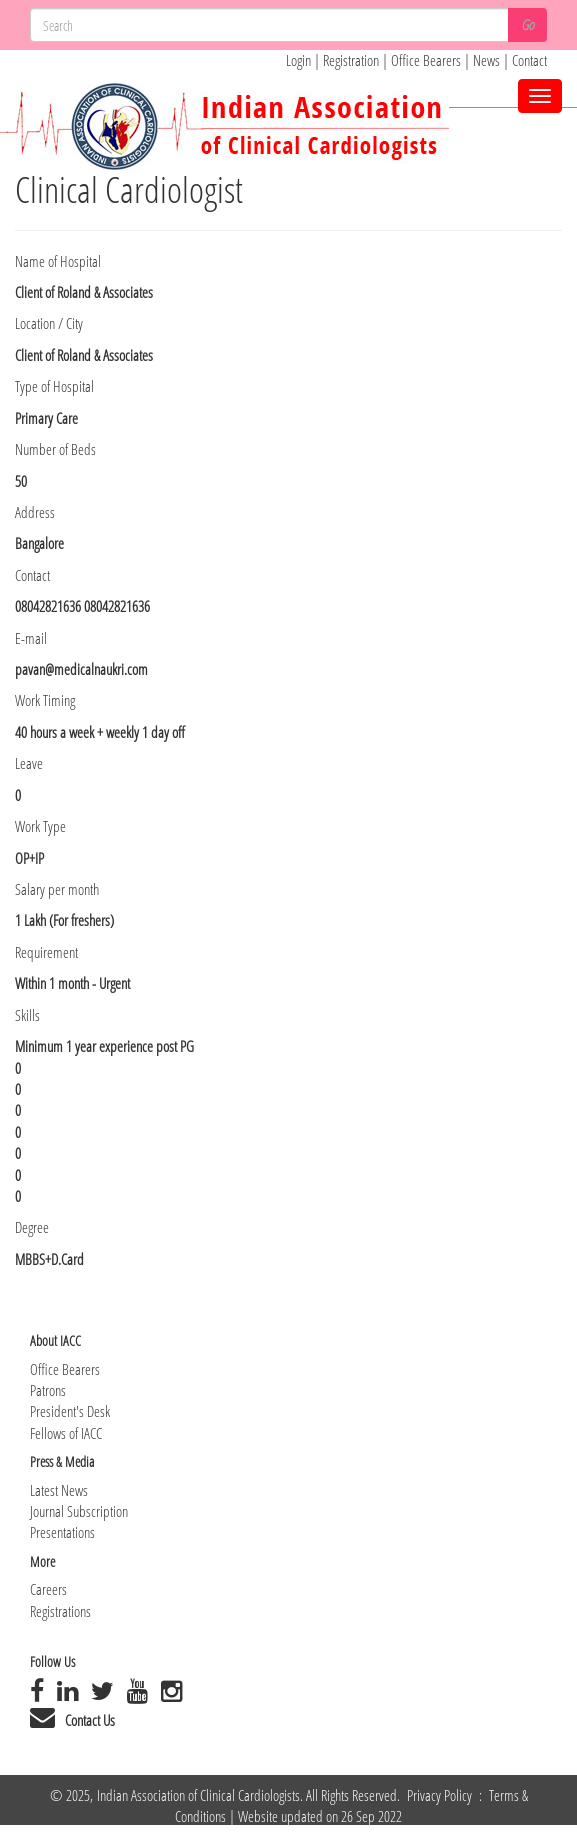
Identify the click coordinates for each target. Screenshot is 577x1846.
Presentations (62, 1532)
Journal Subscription (79, 1511)
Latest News (59, 1490)
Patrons (48, 1390)
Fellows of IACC (66, 1433)
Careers (48, 1589)
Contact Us (90, 1720)
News (488, 60)
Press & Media (62, 1461)
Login (298, 60)
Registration (352, 60)
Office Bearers (426, 60)
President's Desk (70, 1411)
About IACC (55, 1340)
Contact (529, 60)
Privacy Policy (441, 1795)
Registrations (60, 1611)
